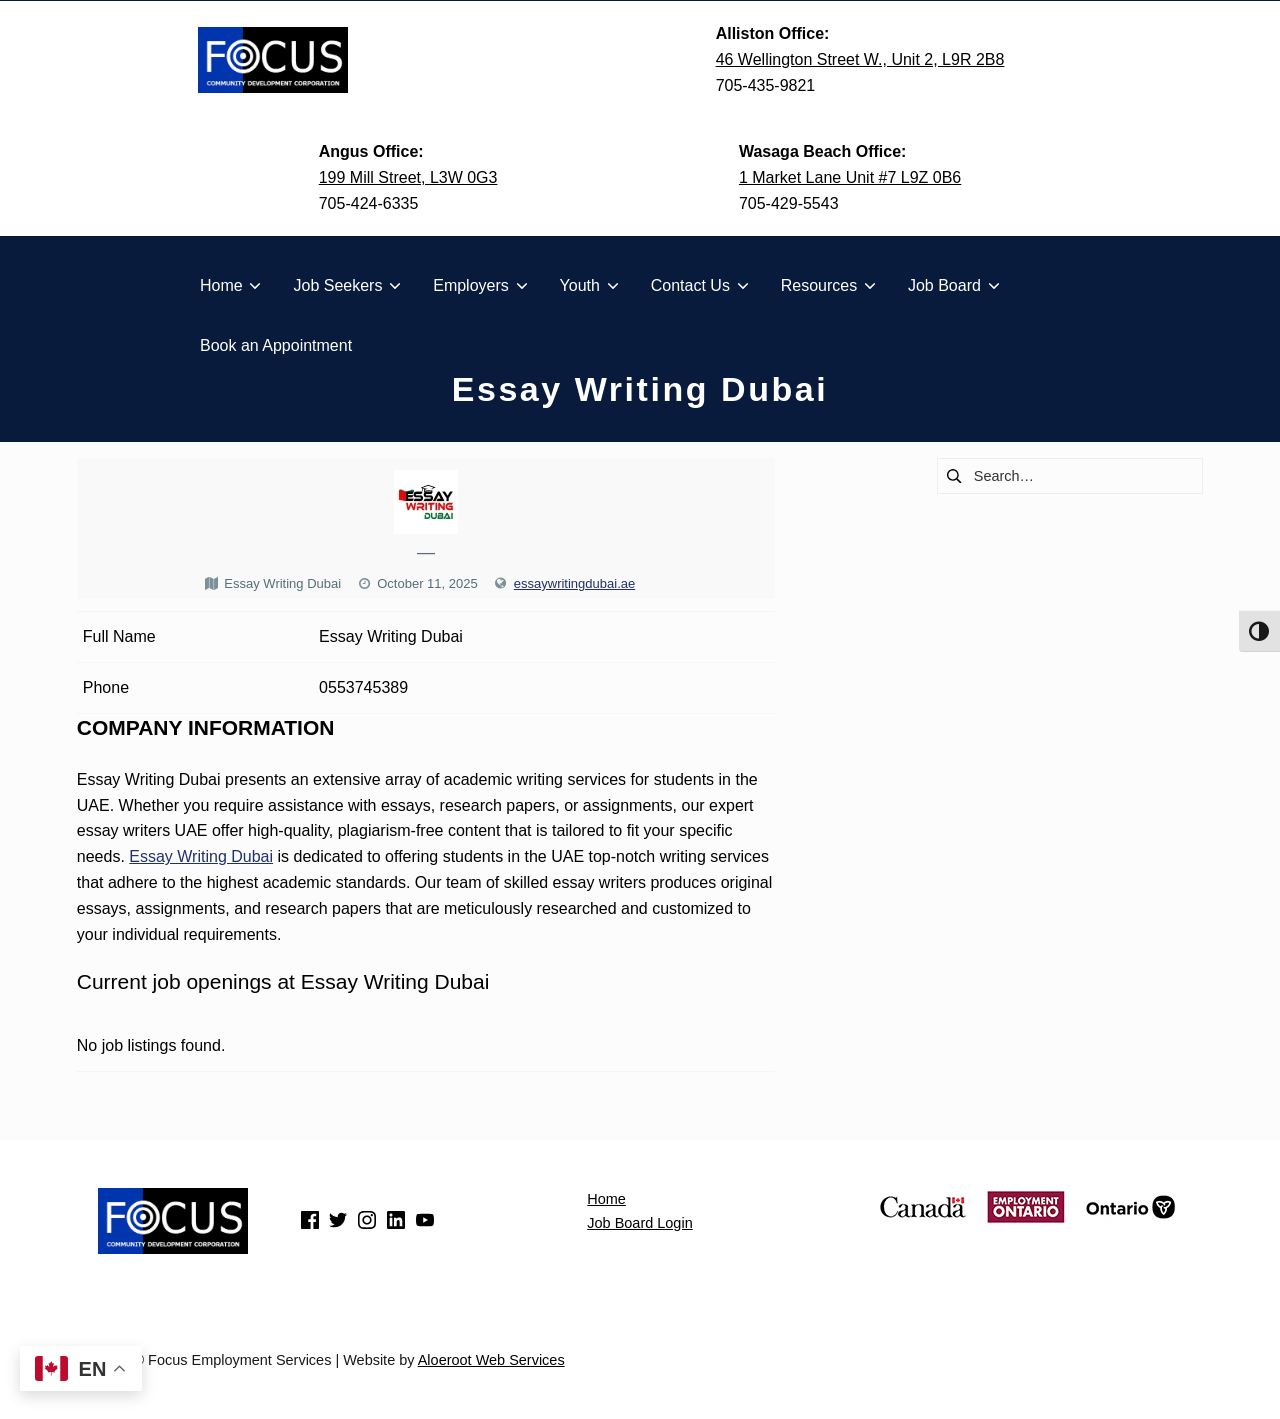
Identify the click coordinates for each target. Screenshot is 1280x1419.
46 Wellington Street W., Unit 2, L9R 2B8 (860, 59)
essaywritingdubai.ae (574, 583)
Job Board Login (639, 1223)
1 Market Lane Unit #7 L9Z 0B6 (850, 177)
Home (606, 1199)
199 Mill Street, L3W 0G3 (408, 177)
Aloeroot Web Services (491, 1360)
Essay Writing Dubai (201, 856)
